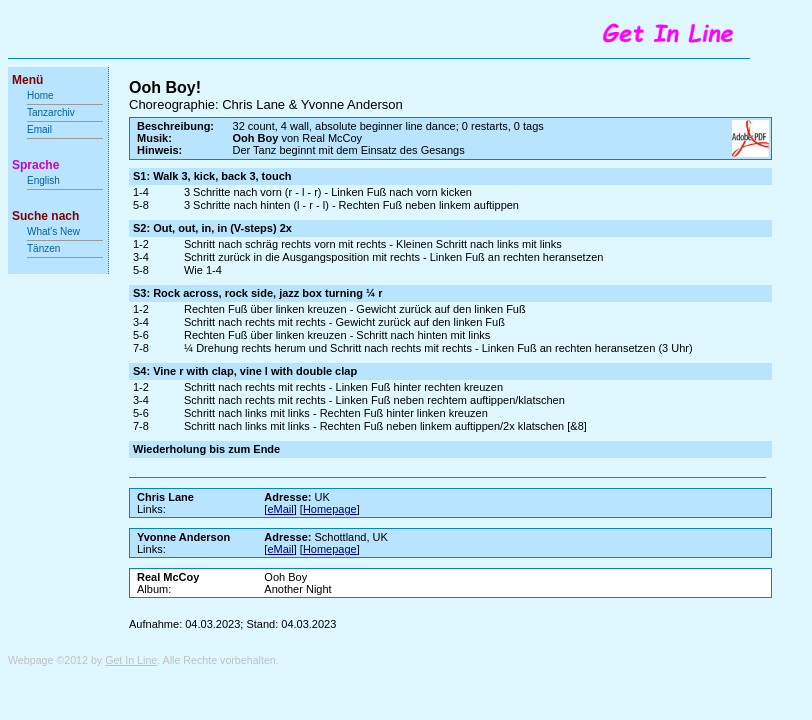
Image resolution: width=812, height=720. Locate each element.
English (43, 180)
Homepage (330, 509)
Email (39, 129)
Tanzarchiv (51, 112)
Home (40, 95)
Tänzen (43, 248)
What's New (55, 231)
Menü (27, 80)
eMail (280, 509)
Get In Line (131, 660)
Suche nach (45, 216)
